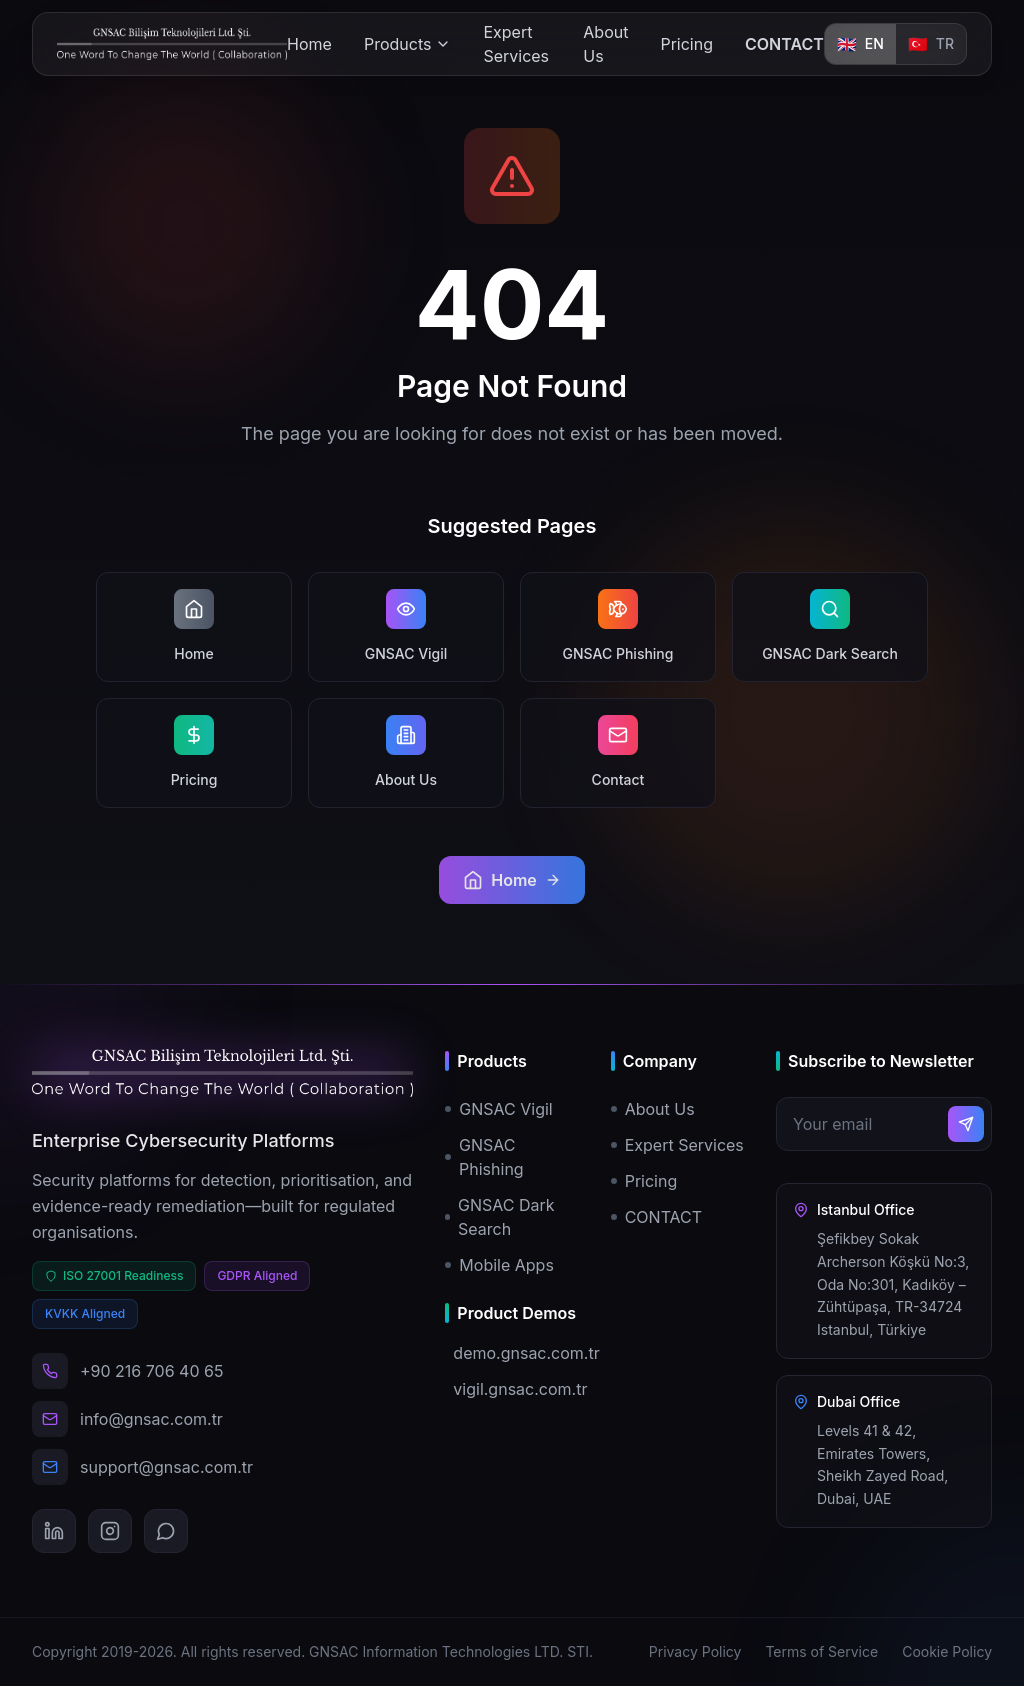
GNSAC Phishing (484, 1157)
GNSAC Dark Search (499, 1217)
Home (309, 44)
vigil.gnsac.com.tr (515, 1389)
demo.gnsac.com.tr (515, 1353)
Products (408, 44)
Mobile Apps (499, 1265)
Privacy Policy (695, 1651)
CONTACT (784, 44)
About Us (605, 44)
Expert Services (516, 44)
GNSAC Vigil (498, 1109)
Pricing (686, 44)
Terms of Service (821, 1651)
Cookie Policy (947, 1651)
